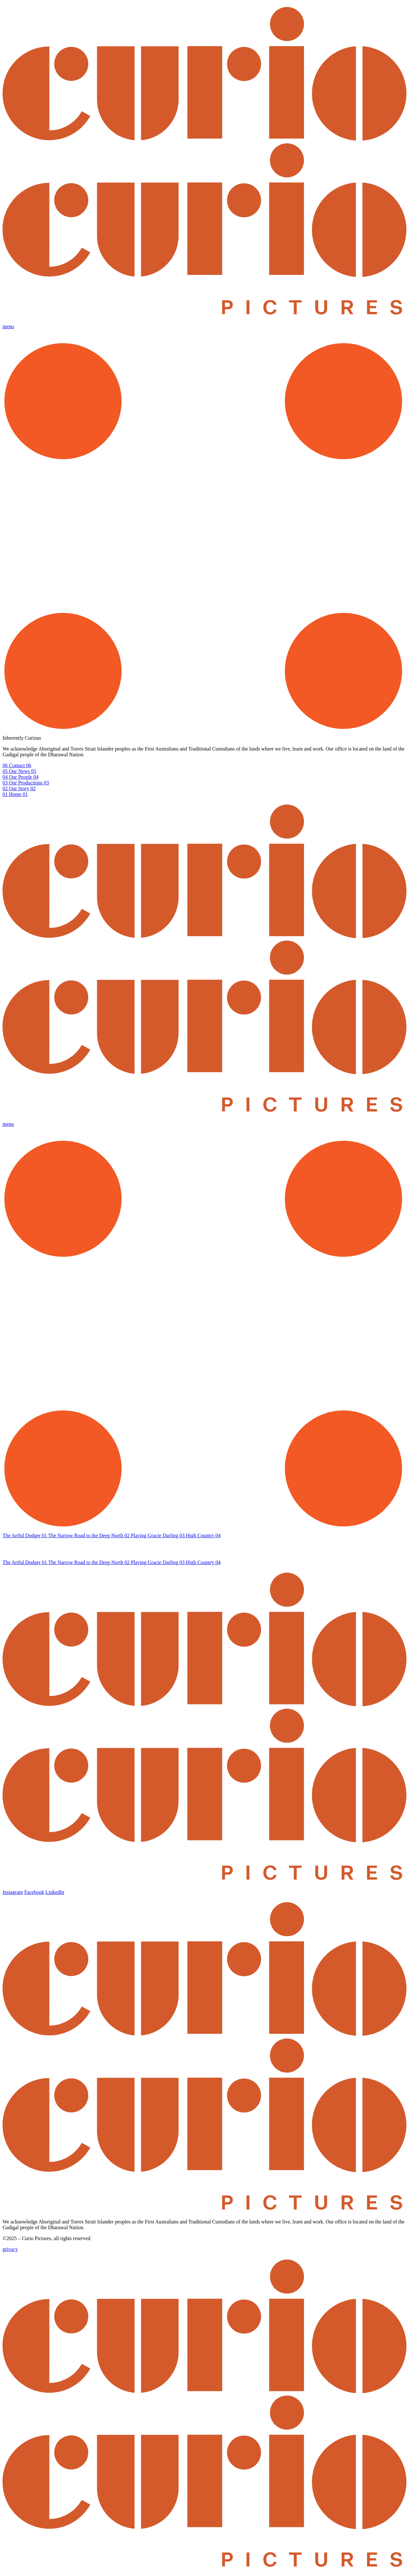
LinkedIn (54, 1892)
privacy (10, 2249)
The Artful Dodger (25, 1535)
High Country (203, 1535)
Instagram (13, 1892)
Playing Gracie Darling (158, 1535)
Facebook (34, 1892)
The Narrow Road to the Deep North (89, 1535)
